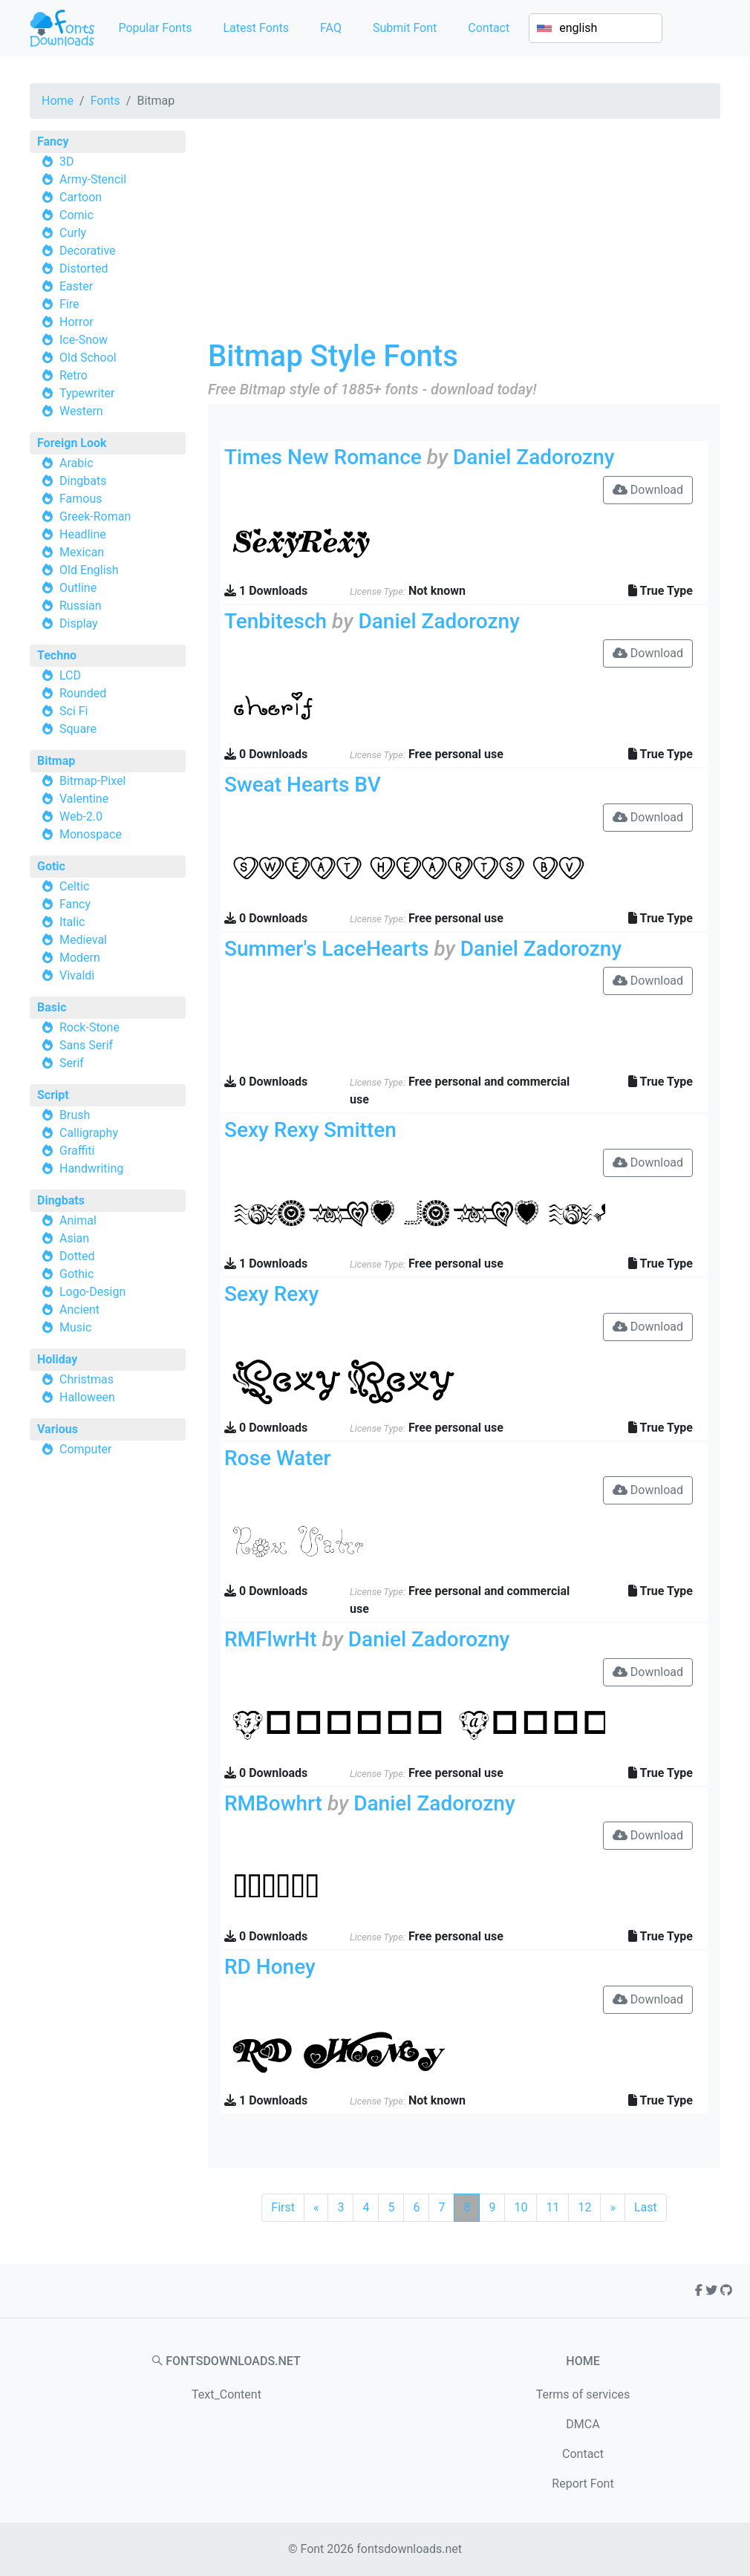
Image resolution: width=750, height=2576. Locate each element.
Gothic (76, 1274)
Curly (72, 233)
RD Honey (270, 1966)
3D (66, 161)
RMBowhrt (273, 1803)
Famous (80, 499)
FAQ (331, 28)
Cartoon (80, 197)
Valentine (83, 799)
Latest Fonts (256, 28)
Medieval (83, 940)
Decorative (87, 251)
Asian (74, 1238)
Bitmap (56, 761)
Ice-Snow (83, 340)
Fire (69, 304)
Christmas (86, 1379)
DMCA (582, 2424)
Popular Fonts (155, 28)
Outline (78, 588)
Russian (80, 606)
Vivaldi (76, 975)
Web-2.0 (80, 816)
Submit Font (405, 28)
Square (78, 729)
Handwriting (91, 1168)
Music (75, 1327)
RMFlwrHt (270, 1639)
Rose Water (277, 1458)
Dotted (77, 1256)
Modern (79, 957)
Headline (82, 534)
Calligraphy (88, 1133)
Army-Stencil (92, 179)
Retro (73, 375)
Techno (56, 655)
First (283, 2207)
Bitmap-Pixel (92, 781)
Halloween (87, 1397)
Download (648, 490)
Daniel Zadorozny (533, 457)
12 (584, 2207)
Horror (76, 322)
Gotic (51, 866)
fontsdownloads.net (409, 2549)
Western (81, 411)
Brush (74, 1115)
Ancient (79, 1309)
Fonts (105, 101)
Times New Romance (323, 457)
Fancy (52, 141)
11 (552, 2207)
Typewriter (87, 393)
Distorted (83, 268)
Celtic (74, 886)
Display (78, 623)
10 (520, 2207)
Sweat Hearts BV (302, 784)
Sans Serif (86, 1045)
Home (58, 101)
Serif (71, 1063)
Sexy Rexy (271, 1294)
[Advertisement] (464, 235)
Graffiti (77, 1151)
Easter (76, 286)
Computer (85, 1449)
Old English (89, 570)
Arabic (76, 463)
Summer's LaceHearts (326, 948)
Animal (78, 1220)
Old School (88, 357)
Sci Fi (73, 711)
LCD (70, 675)
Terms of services (583, 2394)
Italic (72, 922)
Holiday (57, 1359)
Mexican (81, 552)
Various (57, 1429)
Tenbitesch (275, 621)
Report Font (582, 2483)
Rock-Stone (89, 1027)
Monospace (90, 834)
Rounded (82, 693)
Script (53, 1095)
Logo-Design (92, 1292)
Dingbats (82, 481)
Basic (52, 1007)
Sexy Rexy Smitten (310, 1130)
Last (645, 2207)
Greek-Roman (95, 516)
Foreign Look (72, 443)
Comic (76, 215)
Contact (488, 28)
